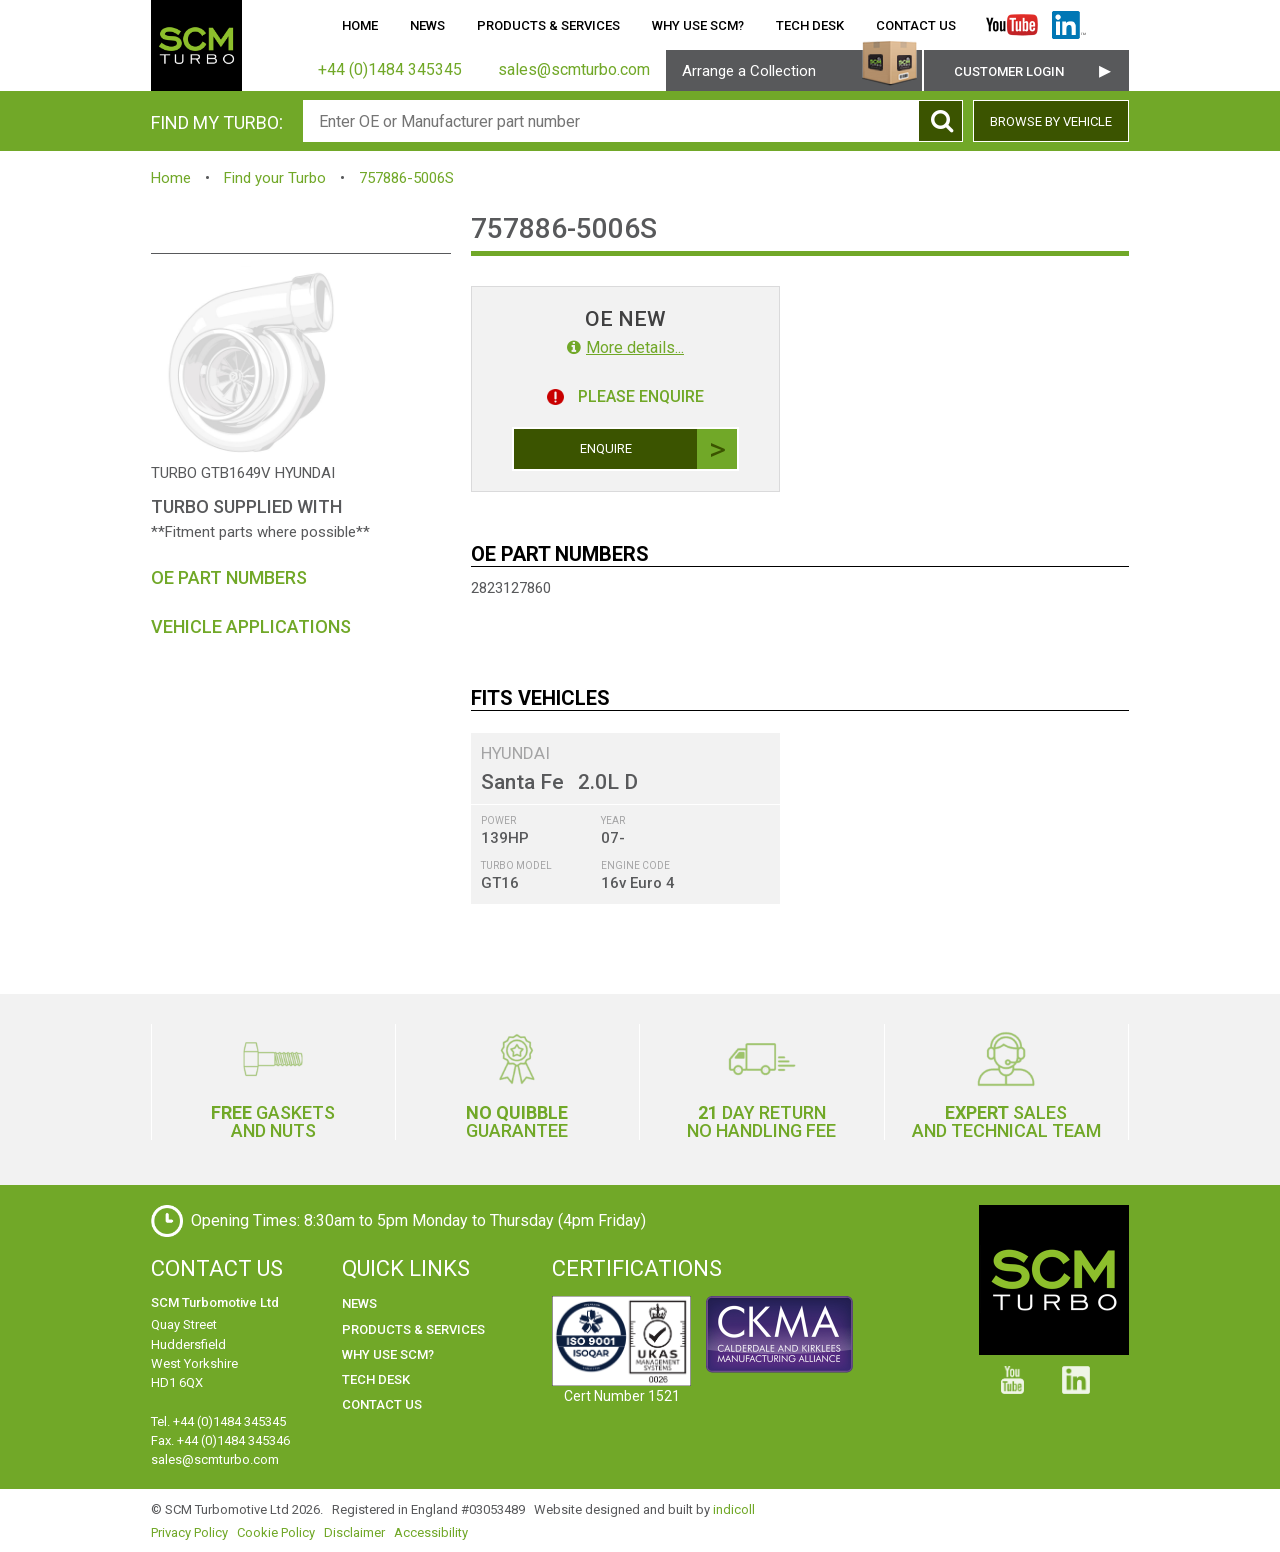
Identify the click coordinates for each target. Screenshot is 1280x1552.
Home (360, 25)
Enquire (659, 449)
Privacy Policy (189, 1532)
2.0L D (608, 782)
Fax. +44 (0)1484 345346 (220, 1440)
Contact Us (916, 25)
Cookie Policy (276, 1532)
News (427, 25)
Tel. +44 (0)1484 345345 (218, 1421)
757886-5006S (406, 178)
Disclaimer (354, 1532)
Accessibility (431, 1532)
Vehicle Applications (251, 626)
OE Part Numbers (229, 577)
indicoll (734, 1509)
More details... (625, 347)
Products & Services (548, 25)
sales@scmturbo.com (215, 1459)
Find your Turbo (275, 178)
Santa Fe (522, 782)
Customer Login (1009, 71)
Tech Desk (810, 25)
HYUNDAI (515, 753)
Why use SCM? (698, 25)
